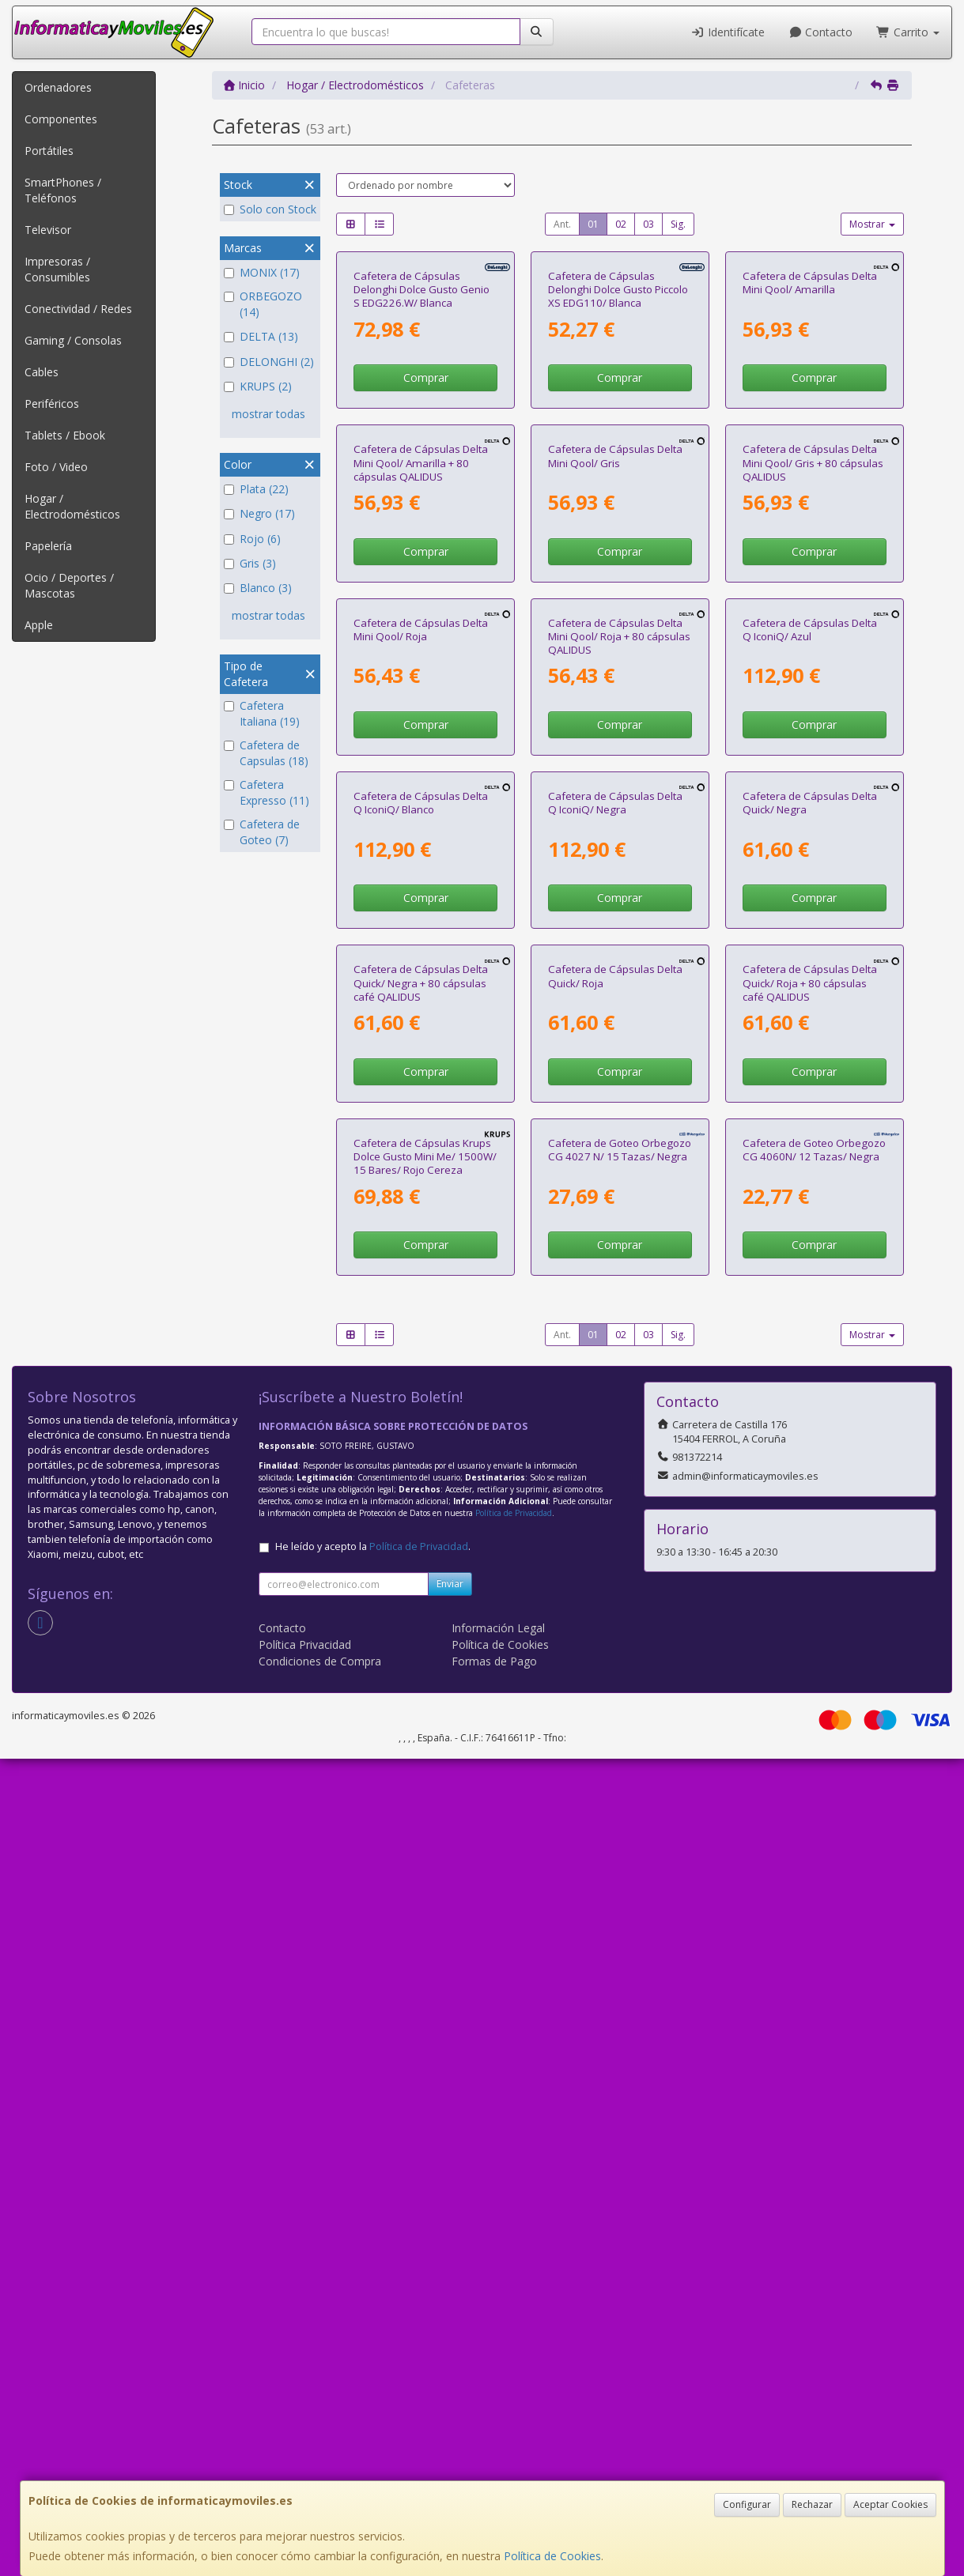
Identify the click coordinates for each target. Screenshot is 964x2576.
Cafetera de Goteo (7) (262, 832)
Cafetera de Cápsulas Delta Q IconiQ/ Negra (615, 1347)
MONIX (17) (262, 272)
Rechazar (812, 2504)
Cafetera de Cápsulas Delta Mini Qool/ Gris (615, 728)
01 (593, 224)
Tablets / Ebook (65, 435)
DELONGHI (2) (269, 361)
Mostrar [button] (872, 224)
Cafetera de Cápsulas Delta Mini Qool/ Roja (420, 1037)
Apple (39, 624)
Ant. (562, 224)
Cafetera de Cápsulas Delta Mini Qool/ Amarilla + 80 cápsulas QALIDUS (420, 735)
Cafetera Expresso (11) (266, 792)
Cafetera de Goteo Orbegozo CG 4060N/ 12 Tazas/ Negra (814, 1966)
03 (648, 224)
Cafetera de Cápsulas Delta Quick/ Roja (615, 1656)
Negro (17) (259, 513)
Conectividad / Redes (78, 308)
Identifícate (727, 32)
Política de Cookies (552, 2555)
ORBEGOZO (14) (263, 304)
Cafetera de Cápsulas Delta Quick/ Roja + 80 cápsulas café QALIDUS (810, 1663)
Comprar (425, 513)
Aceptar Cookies (890, 2504)
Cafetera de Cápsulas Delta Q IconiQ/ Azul (810, 1037)
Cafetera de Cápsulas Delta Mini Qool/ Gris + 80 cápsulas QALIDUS (813, 735)
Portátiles (49, 150)
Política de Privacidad (513, 2330)
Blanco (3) (258, 587)
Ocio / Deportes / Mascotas (69, 585)
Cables (42, 371)
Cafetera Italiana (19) (262, 713)
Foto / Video (56, 466)
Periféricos (52, 403)
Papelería (48, 545)
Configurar (747, 2504)
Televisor (48, 229)
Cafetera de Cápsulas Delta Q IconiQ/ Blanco (420, 1347)
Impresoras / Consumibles (57, 269)
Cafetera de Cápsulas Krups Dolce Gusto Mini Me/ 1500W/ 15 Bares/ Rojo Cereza (425, 1973)
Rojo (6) (252, 538)
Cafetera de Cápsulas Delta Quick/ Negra (810, 1347)
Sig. (678, 224)
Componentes (61, 118)
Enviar (450, 2401)
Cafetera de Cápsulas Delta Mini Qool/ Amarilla (810, 418)
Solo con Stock (270, 209)
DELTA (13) (261, 336)
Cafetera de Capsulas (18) (266, 752)
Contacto (820, 32)
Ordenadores (58, 87)
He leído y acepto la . (373, 2363)
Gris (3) (250, 563)
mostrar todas (268, 413)
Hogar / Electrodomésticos (72, 506)
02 (620, 224)
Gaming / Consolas (73, 340)
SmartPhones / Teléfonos (63, 190)
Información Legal (498, 2445)
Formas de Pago (494, 2478)
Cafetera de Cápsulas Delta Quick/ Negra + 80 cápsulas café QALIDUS (420, 1663)
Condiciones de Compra (320, 2478)
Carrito (907, 32)
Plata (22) (256, 488)
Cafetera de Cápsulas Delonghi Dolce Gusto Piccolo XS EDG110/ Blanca (618, 426)
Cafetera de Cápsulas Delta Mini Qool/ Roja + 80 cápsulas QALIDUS (619, 1044)
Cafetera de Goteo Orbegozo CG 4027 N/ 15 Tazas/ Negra (619, 1966)
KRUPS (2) (258, 386)
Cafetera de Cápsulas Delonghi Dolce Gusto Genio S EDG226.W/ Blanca (421, 426)
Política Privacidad (305, 2461)
